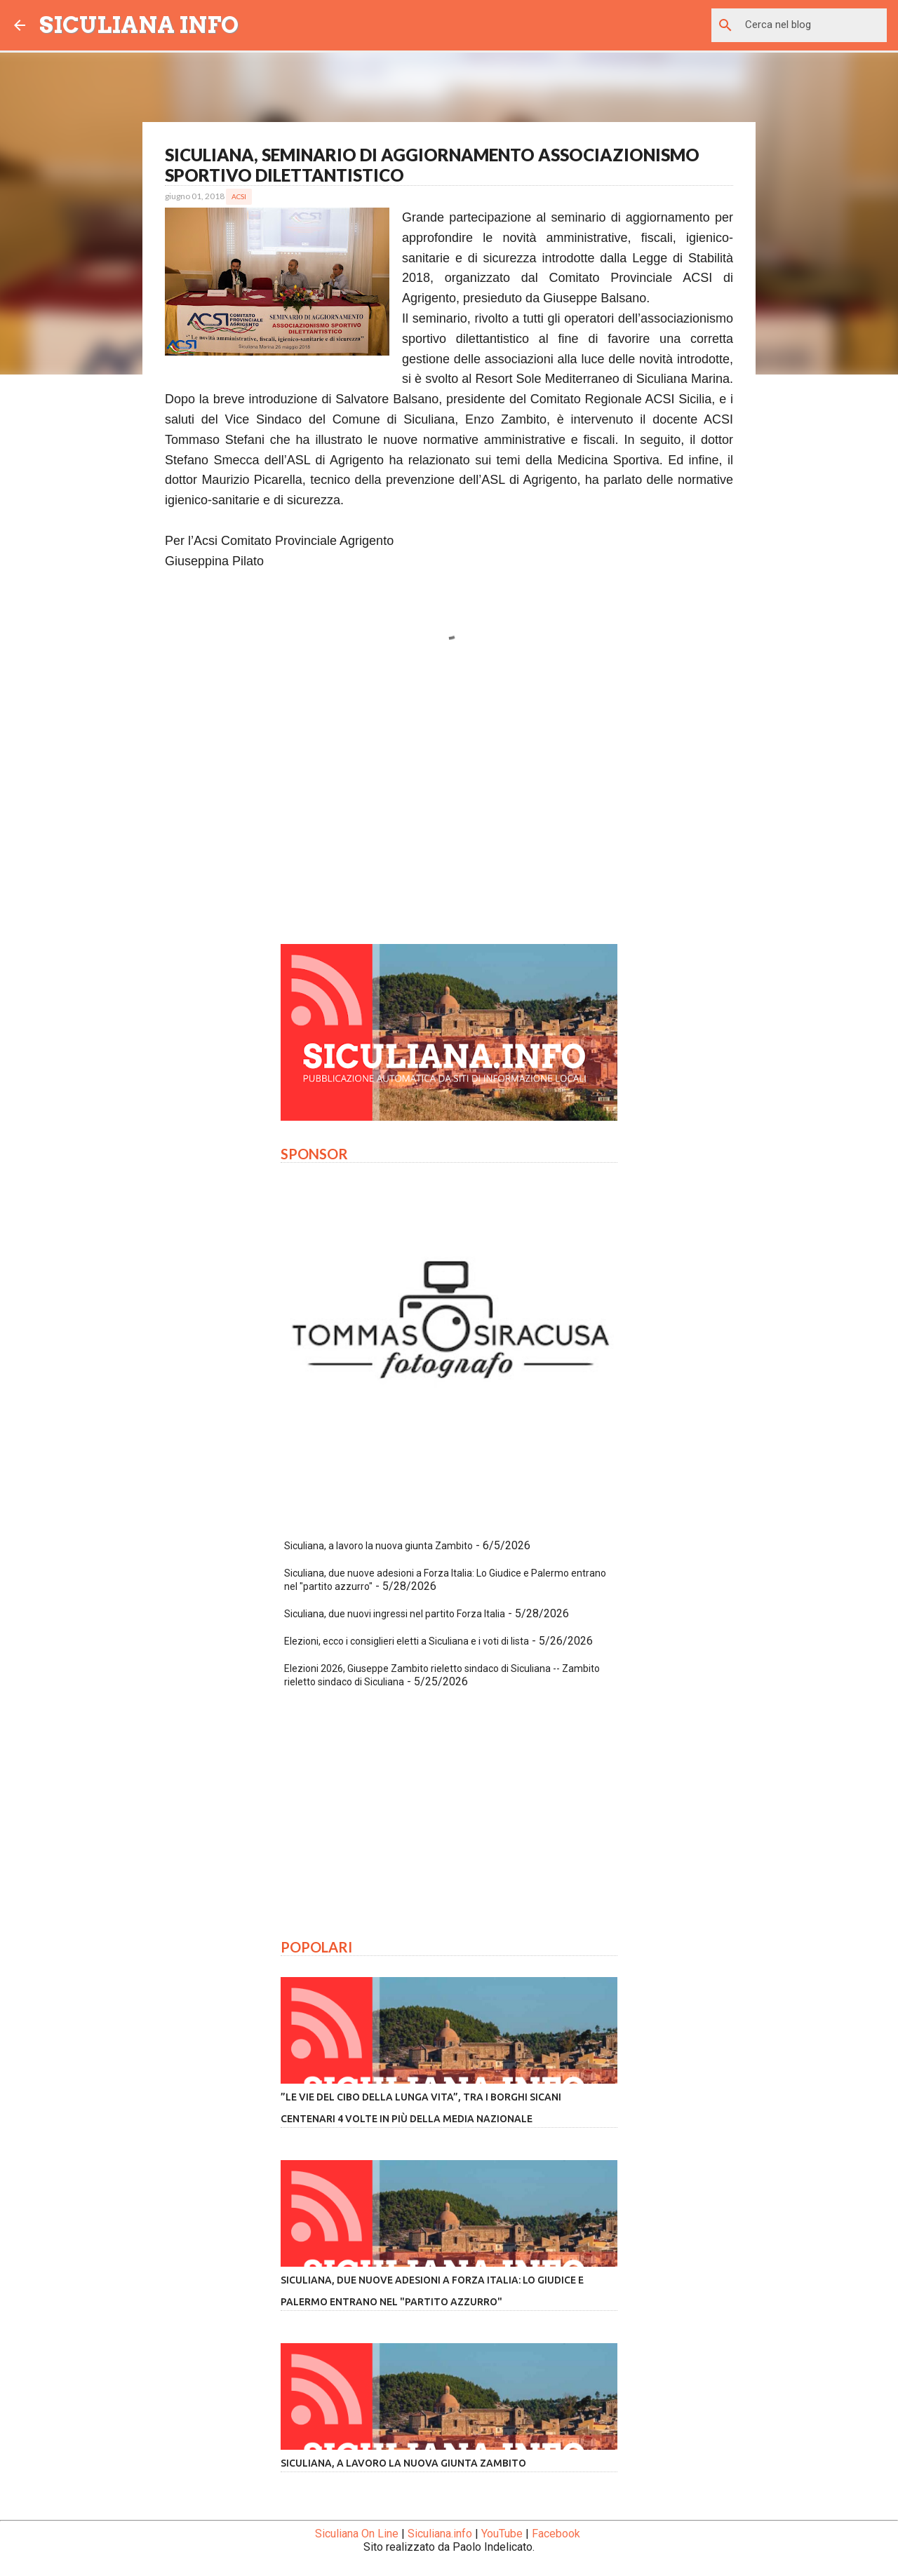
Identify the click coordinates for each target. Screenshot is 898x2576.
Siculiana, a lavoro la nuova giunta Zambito (378, 1545)
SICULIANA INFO (139, 25)
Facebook (556, 2533)
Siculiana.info (440, 2533)
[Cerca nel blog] (813, 25)
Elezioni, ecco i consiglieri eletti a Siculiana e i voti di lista (406, 1641)
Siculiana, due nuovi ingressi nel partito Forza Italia (394, 1613)
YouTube (502, 2533)
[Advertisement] (449, 802)
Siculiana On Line (356, 2533)
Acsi (239, 196)
